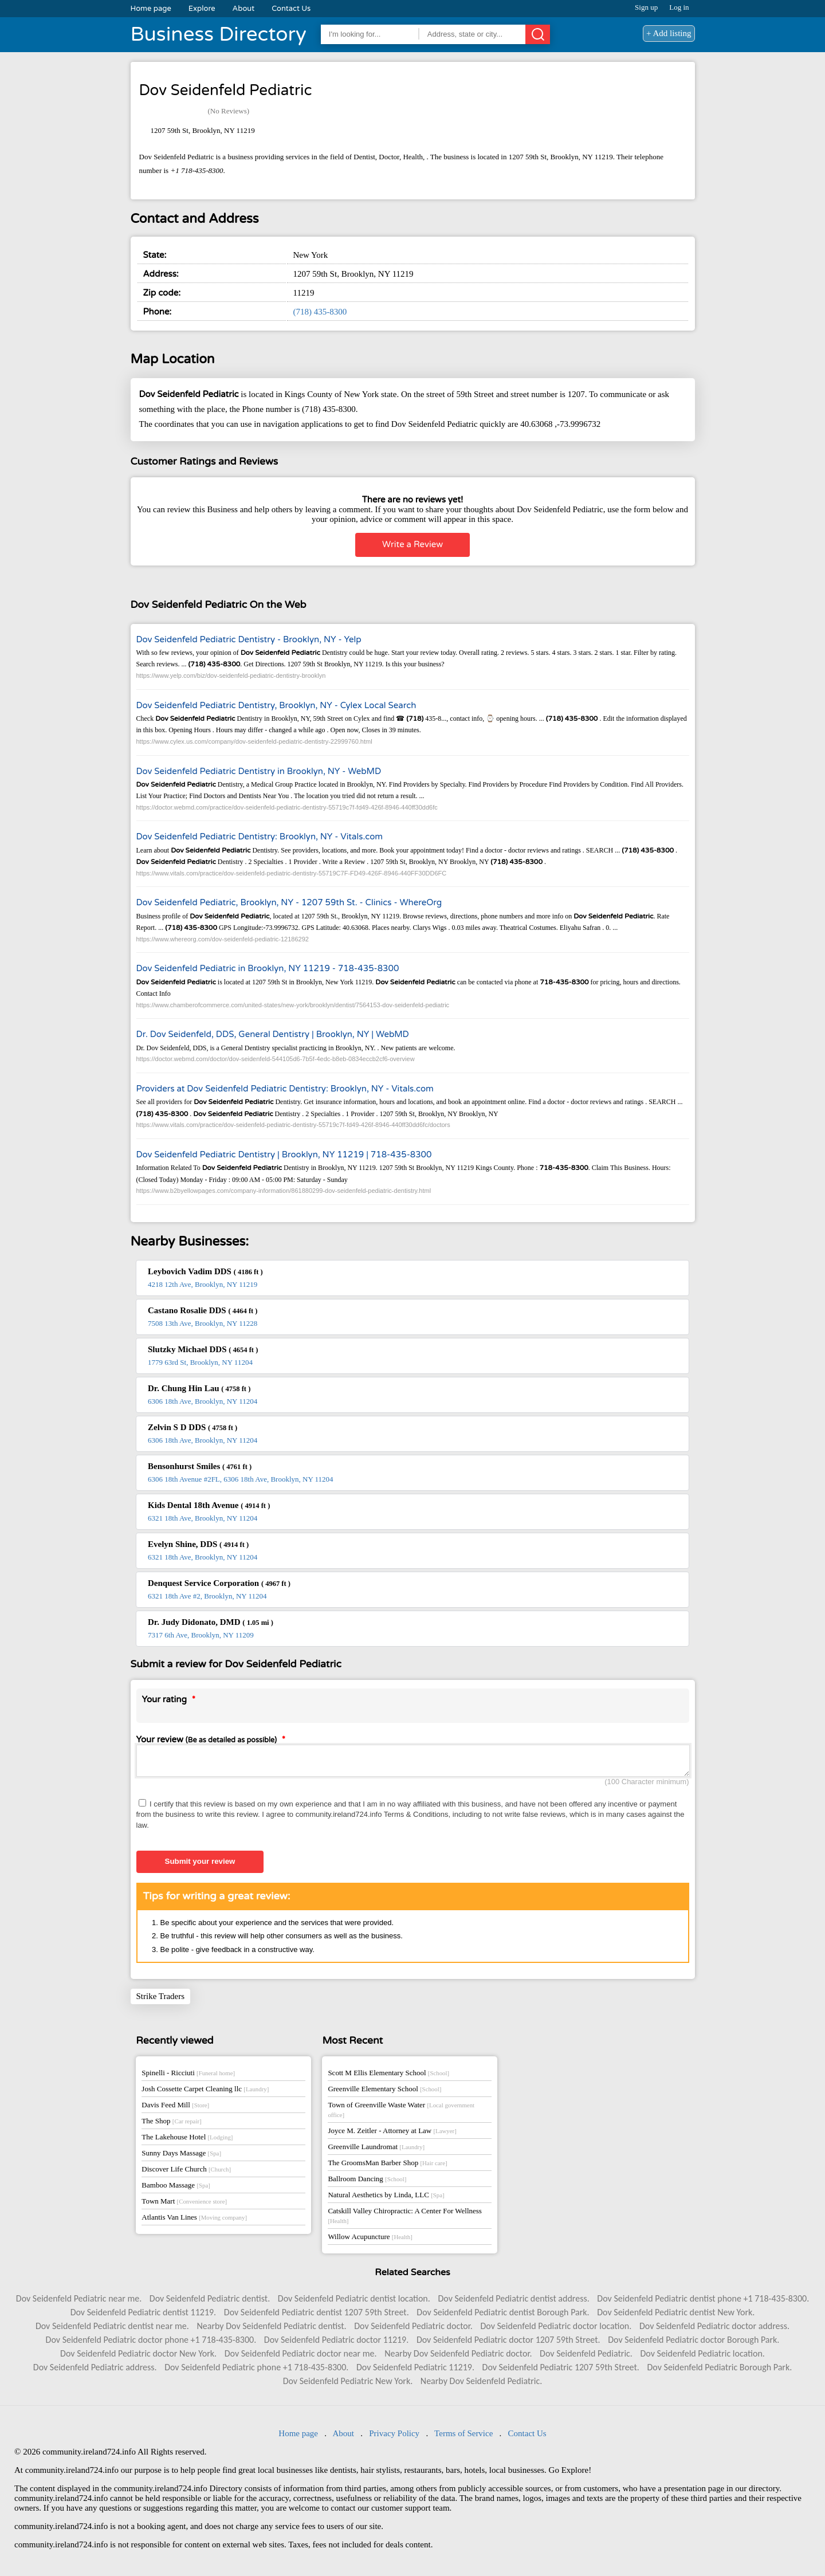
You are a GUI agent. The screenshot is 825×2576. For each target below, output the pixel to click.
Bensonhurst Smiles (200, 1466)
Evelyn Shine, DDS (198, 1544)
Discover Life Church (186, 2172)
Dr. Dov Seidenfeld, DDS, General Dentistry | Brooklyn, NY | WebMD (272, 1034)
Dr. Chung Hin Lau (199, 1388)
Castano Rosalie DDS (202, 1310)
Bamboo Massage (176, 2188)
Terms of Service (463, 2436)
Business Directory (219, 34)
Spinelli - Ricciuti (188, 2076)
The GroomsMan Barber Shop (387, 2166)
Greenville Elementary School (384, 2092)
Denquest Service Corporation (219, 1583)
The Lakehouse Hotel (187, 2140)
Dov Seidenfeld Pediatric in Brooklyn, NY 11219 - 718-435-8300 (267, 968)
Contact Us (291, 8)
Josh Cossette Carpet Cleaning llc (205, 2092)
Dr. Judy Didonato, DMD (210, 1622)
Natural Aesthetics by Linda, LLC (386, 2198)
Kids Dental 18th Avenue (209, 1505)
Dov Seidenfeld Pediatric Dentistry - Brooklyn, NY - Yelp (249, 639)
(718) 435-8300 (320, 311)
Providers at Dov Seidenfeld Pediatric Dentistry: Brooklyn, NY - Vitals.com (285, 1088)
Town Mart (184, 2204)
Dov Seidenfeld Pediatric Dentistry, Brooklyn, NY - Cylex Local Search (276, 705)
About (244, 8)
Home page (151, 8)
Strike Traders (160, 1999)
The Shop (171, 2124)
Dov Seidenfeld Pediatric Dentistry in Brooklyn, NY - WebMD (259, 771)
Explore (201, 8)
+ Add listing (668, 33)
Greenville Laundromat (376, 2150)
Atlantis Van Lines (194, 2220)
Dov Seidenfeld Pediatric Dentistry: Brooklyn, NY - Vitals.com (259, 836)
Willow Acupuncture (370, 2240)
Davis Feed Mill (175, 2108)
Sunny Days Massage (181, 2156)
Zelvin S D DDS (192, 1427)
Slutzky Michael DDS (203, 1349)
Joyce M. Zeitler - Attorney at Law (392, 2134)
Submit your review (200, 1864)
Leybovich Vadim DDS (205, 1271)
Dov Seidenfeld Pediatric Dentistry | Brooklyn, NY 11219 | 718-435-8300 (284, 1154)
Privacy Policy (394, 2436)
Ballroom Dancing (367, 2182)
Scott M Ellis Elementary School (388, 2076)
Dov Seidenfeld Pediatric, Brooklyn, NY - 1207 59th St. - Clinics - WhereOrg (289, 902)
